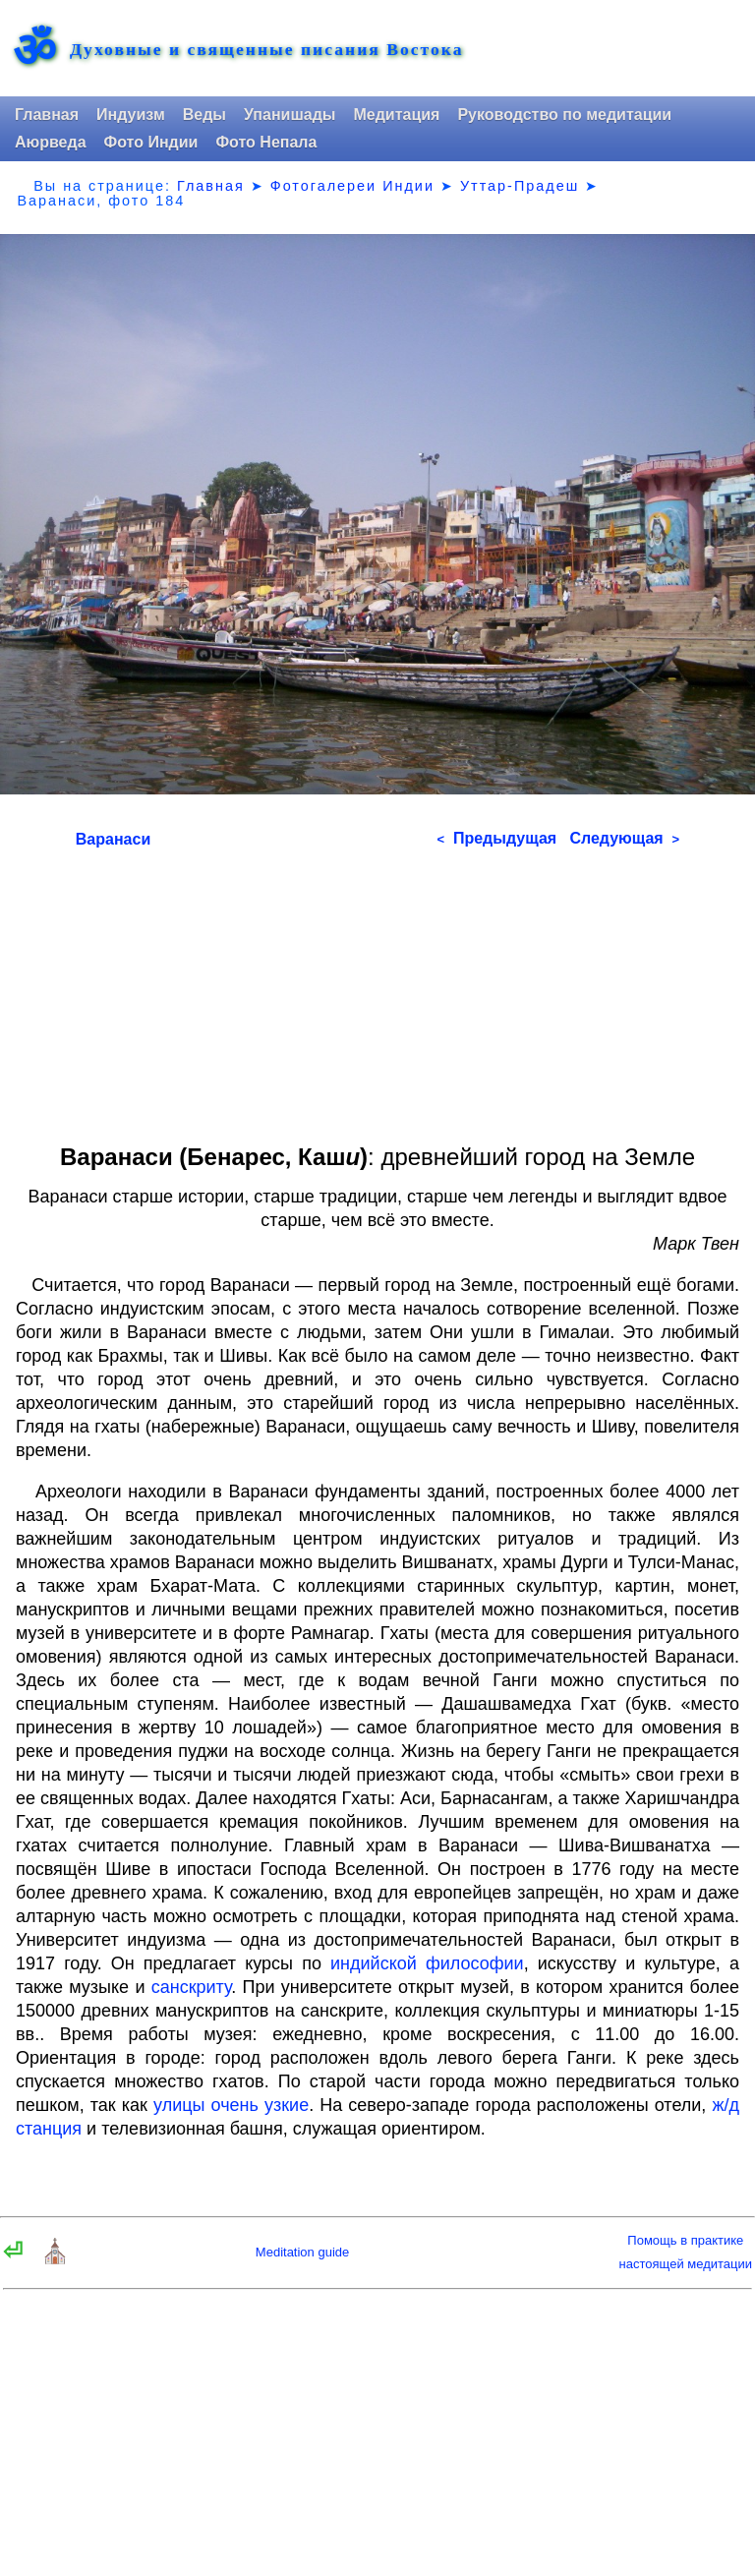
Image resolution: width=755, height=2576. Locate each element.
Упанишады (289, 114)
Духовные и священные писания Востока (266, 50)
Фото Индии (151, 142)
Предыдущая (496, 838)
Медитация (396, 114)
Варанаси (113, 839)
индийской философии (427, 1963)
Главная (47, 114)
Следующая (624, 838)
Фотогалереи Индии (352, 186)
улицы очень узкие (231, 2105)
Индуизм (130, 114)
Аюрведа (51, 142)
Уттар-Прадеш (519, 186)
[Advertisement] (377, 989)
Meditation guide (302, 2252)
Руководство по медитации (564, 114)
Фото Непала (266, 142)
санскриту (191, 1987)
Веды (204, 114)
